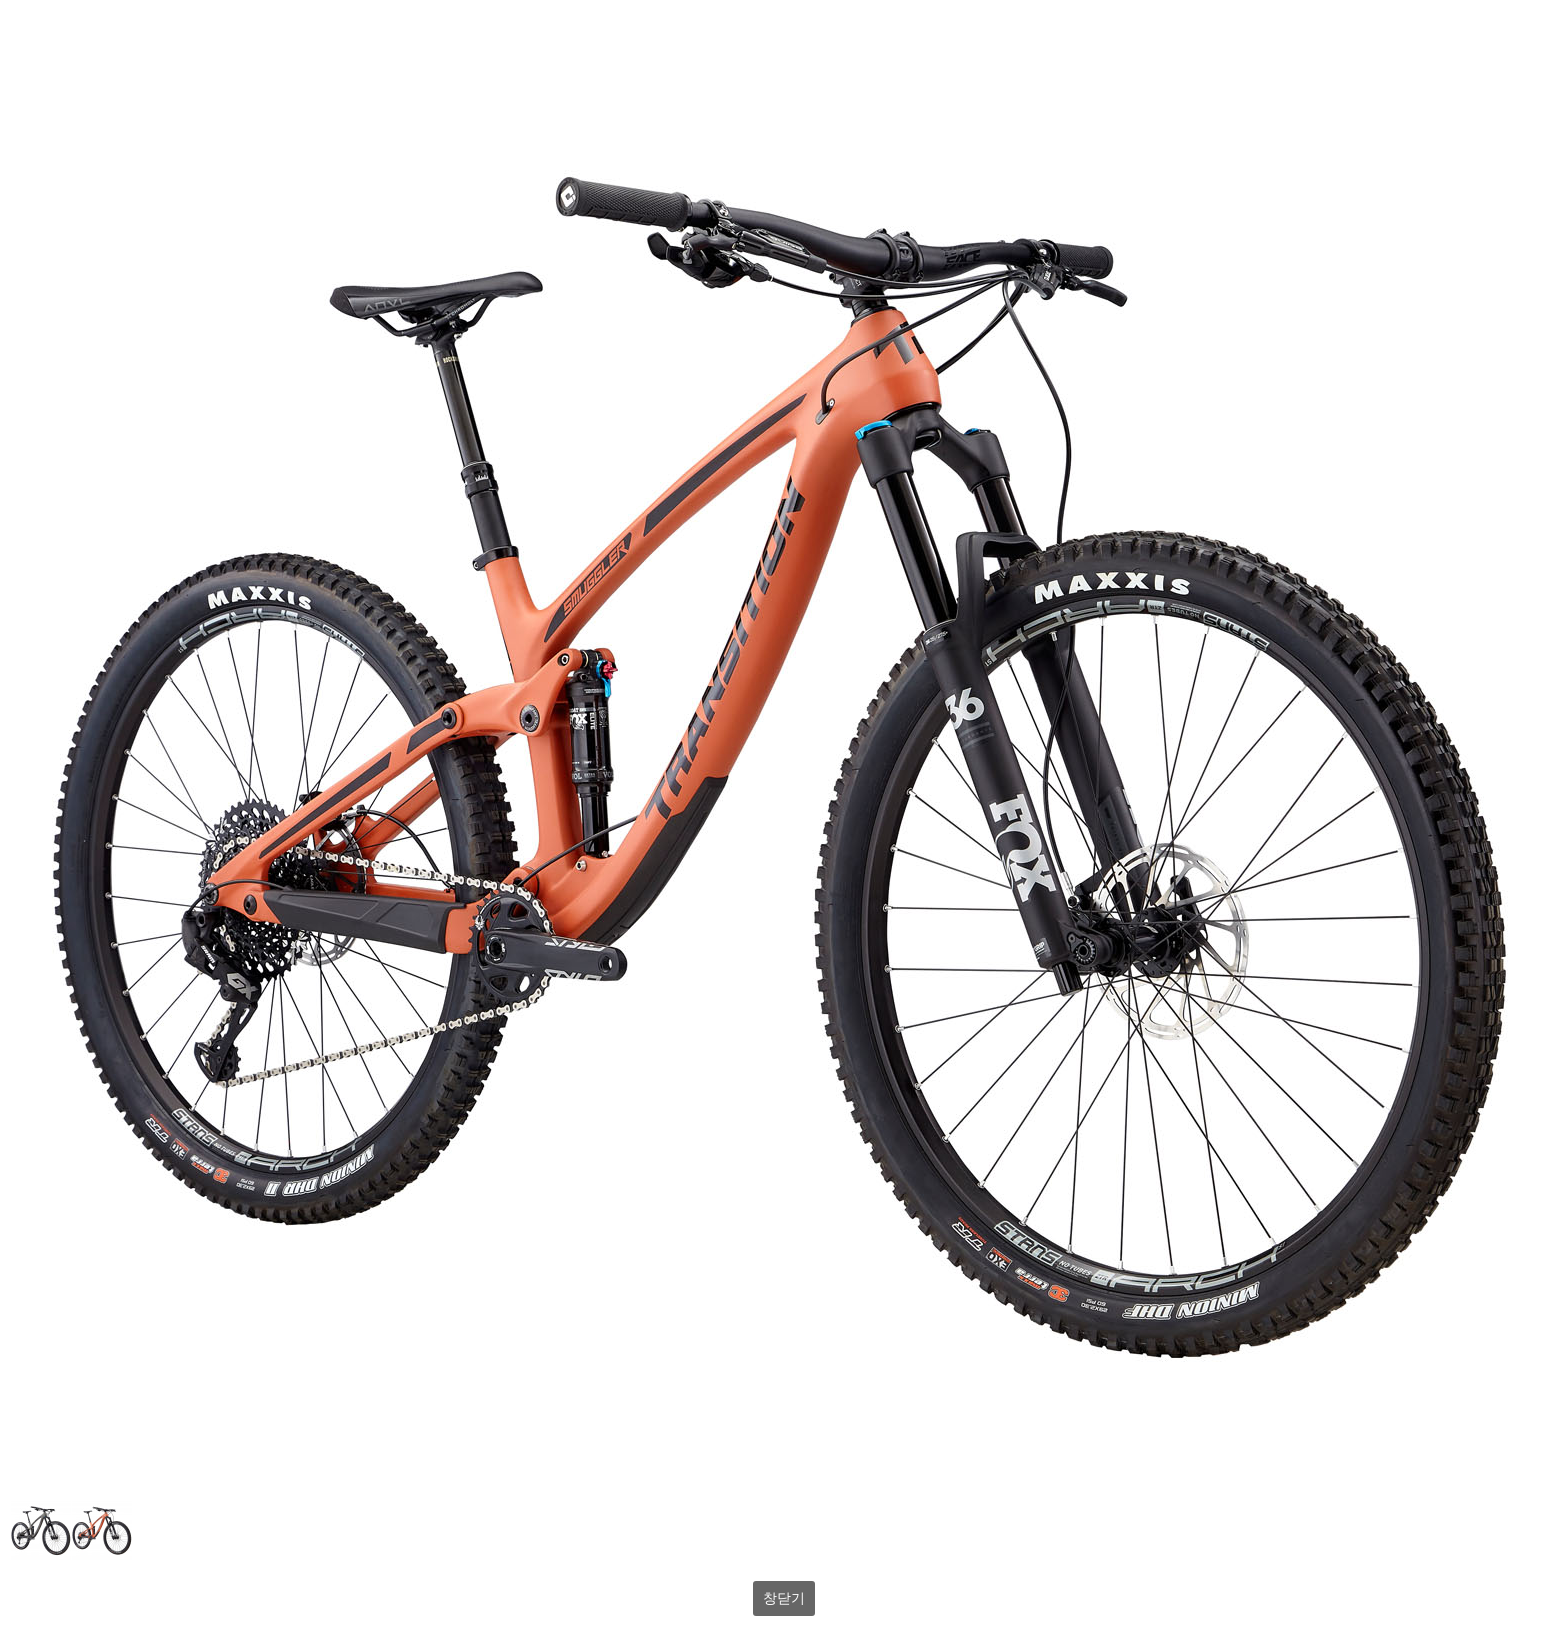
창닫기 (784, 1598)
